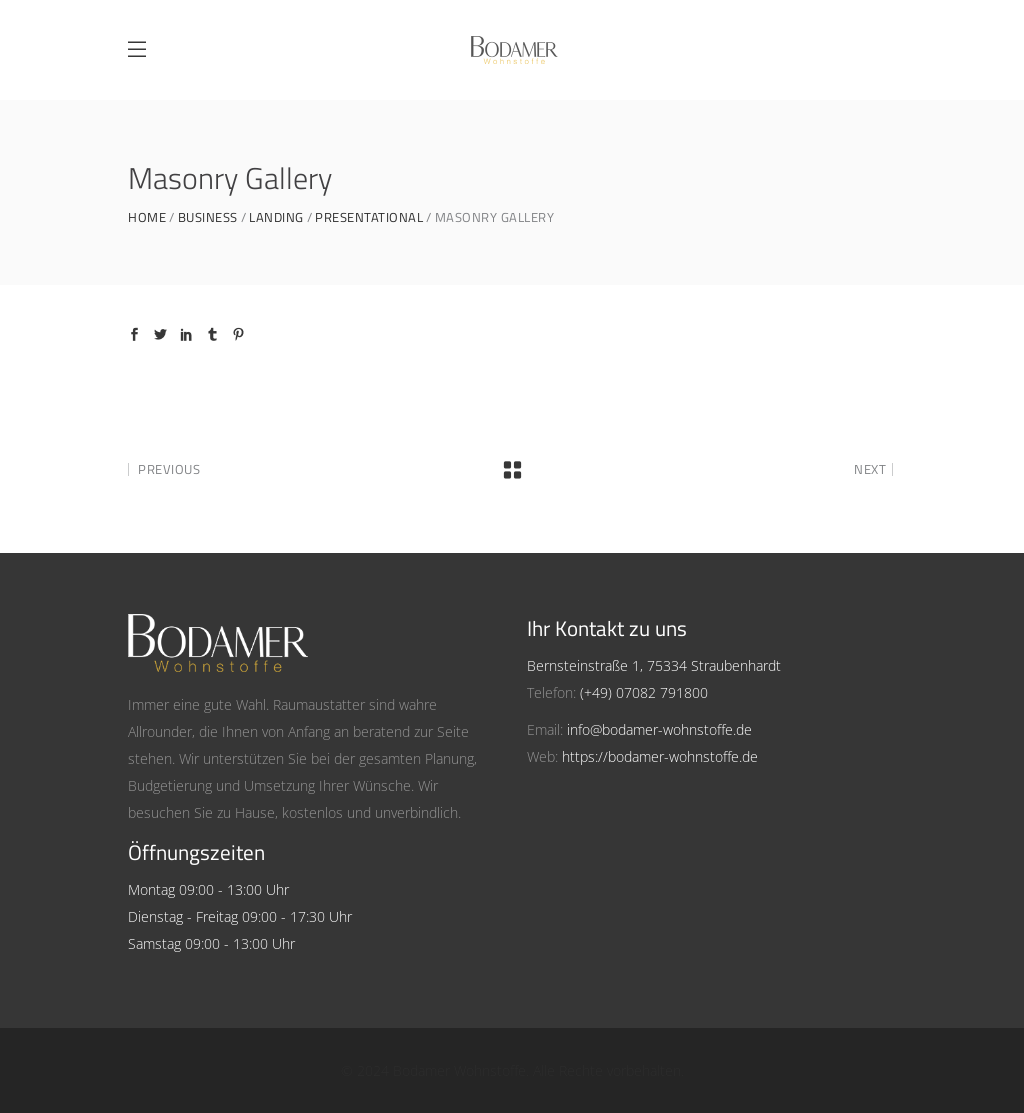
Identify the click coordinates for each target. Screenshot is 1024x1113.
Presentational (369, 217)
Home (147, 217)
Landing (276, 217)
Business (208, 217)
